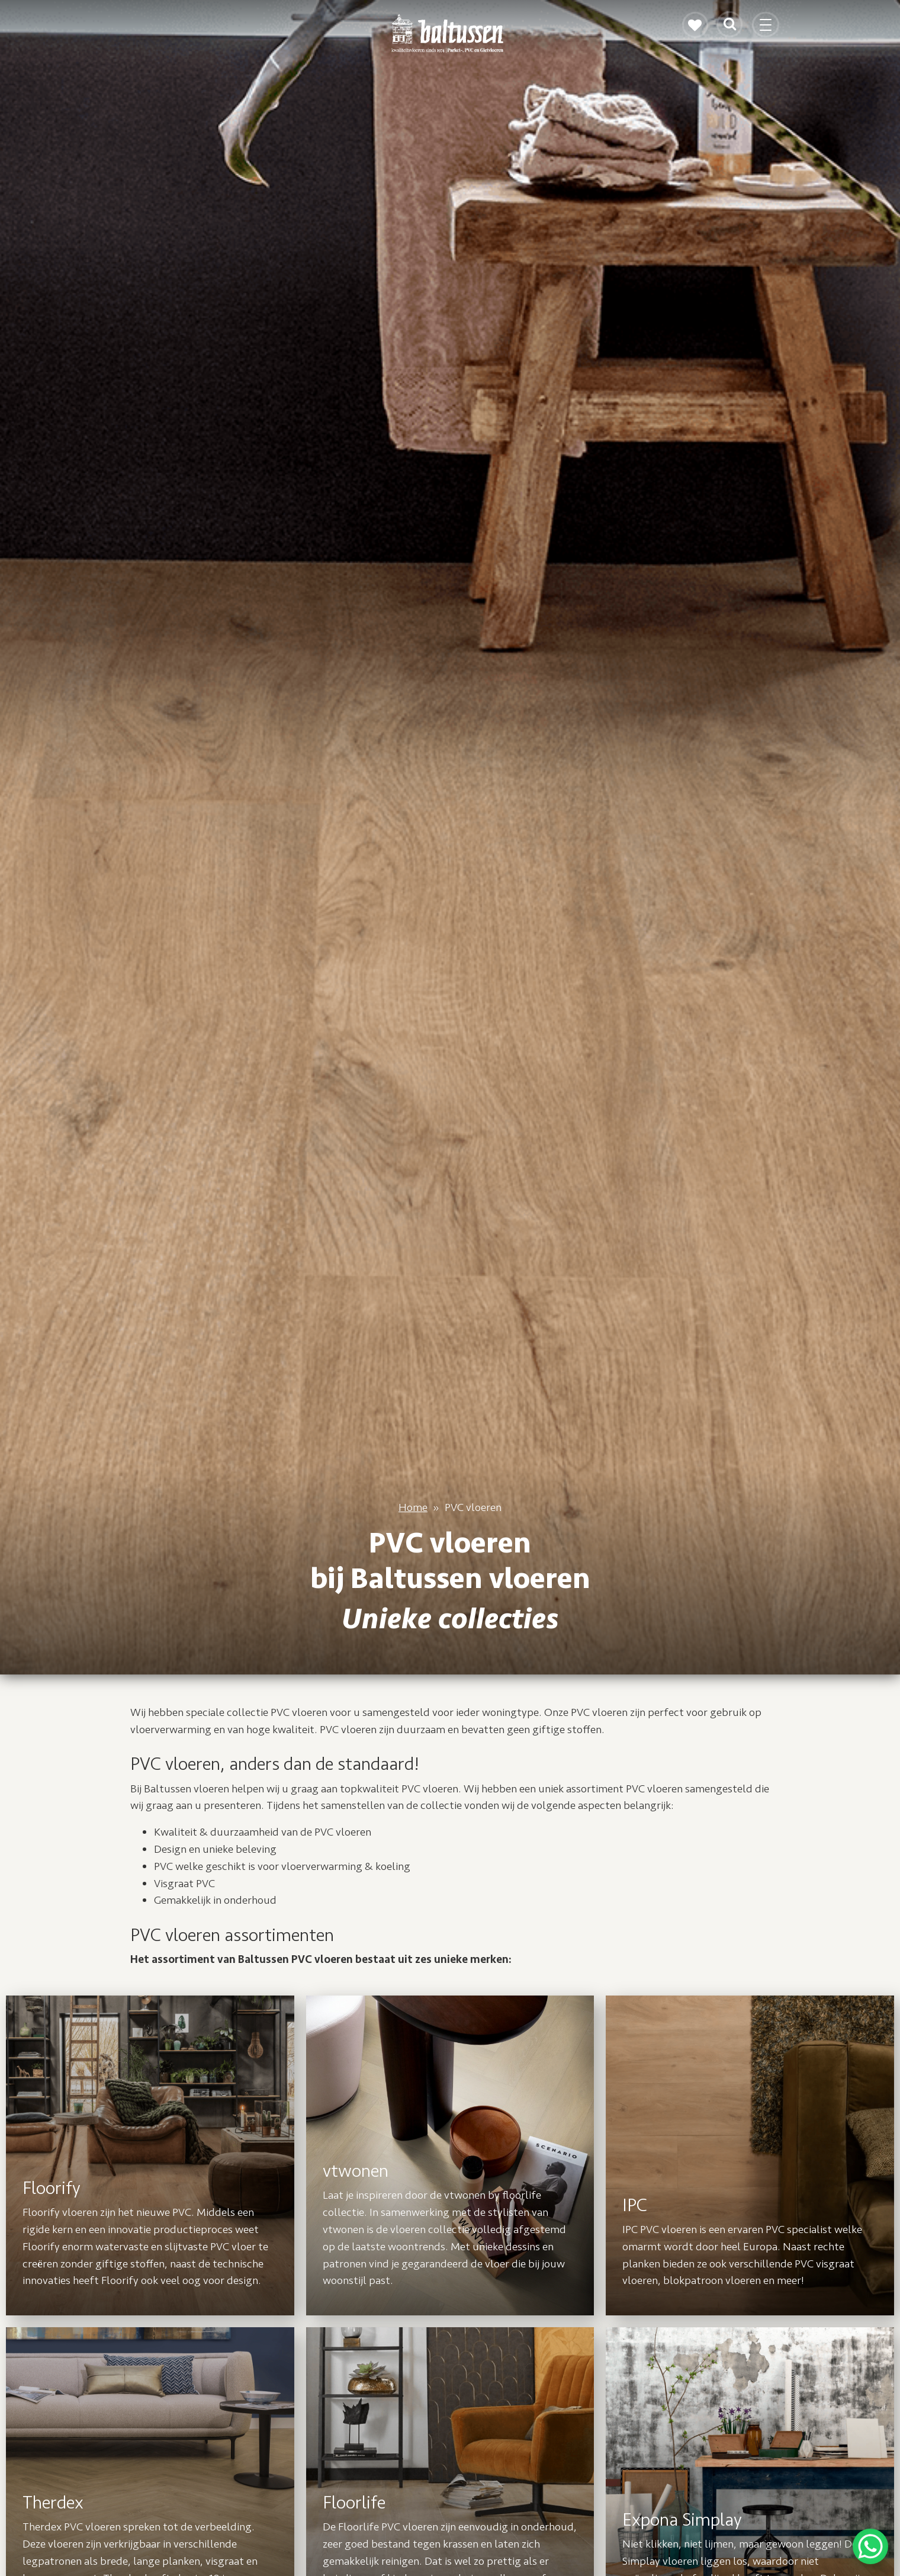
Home (412, 1507)
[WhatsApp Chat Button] (870, 2546)
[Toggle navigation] (767, 30)
